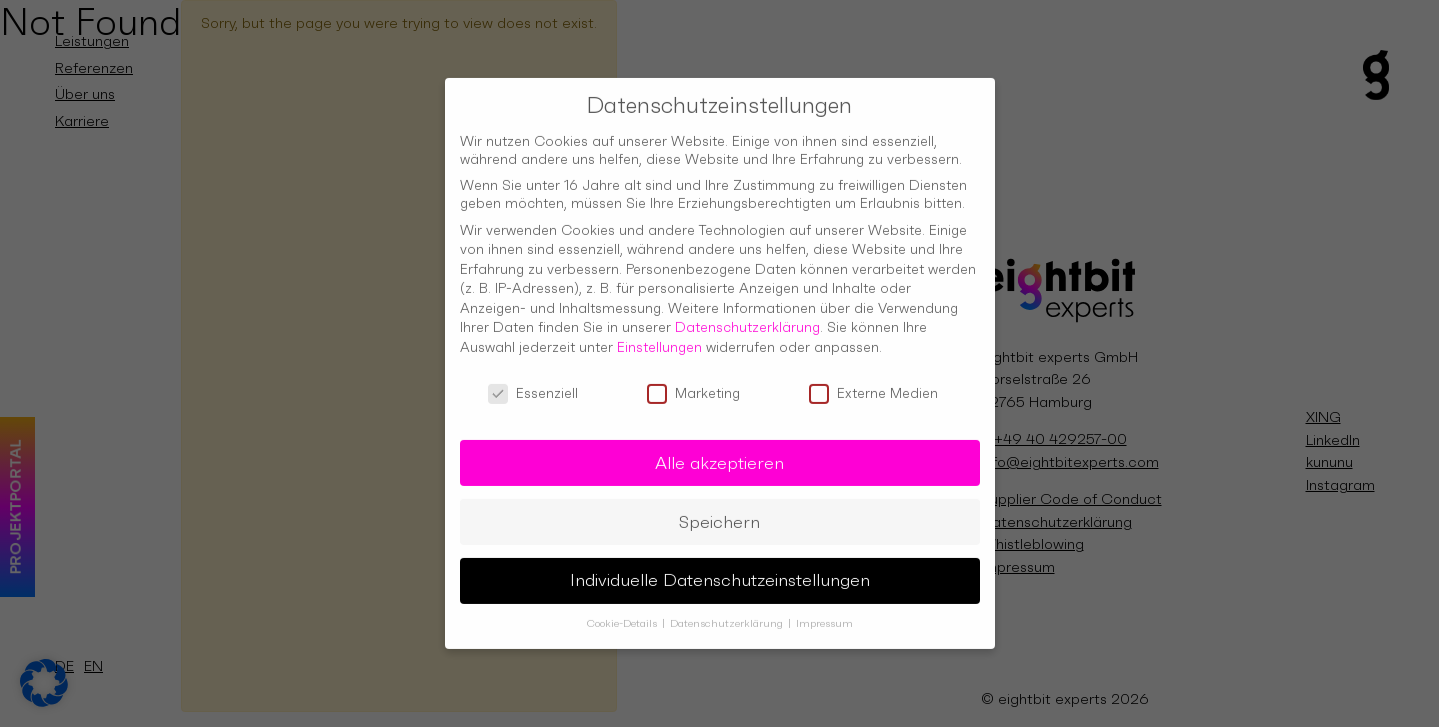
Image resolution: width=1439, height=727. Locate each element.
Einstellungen (659, 340)
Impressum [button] (824, 616)
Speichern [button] (719, 514)
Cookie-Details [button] (623, 616)
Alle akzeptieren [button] (719, 455)
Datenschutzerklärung (747, 320)
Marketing (693, 385)
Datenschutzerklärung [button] (728, 616)
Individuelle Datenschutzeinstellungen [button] (720, 573)
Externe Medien (873, 385)
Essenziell (533, 385)
